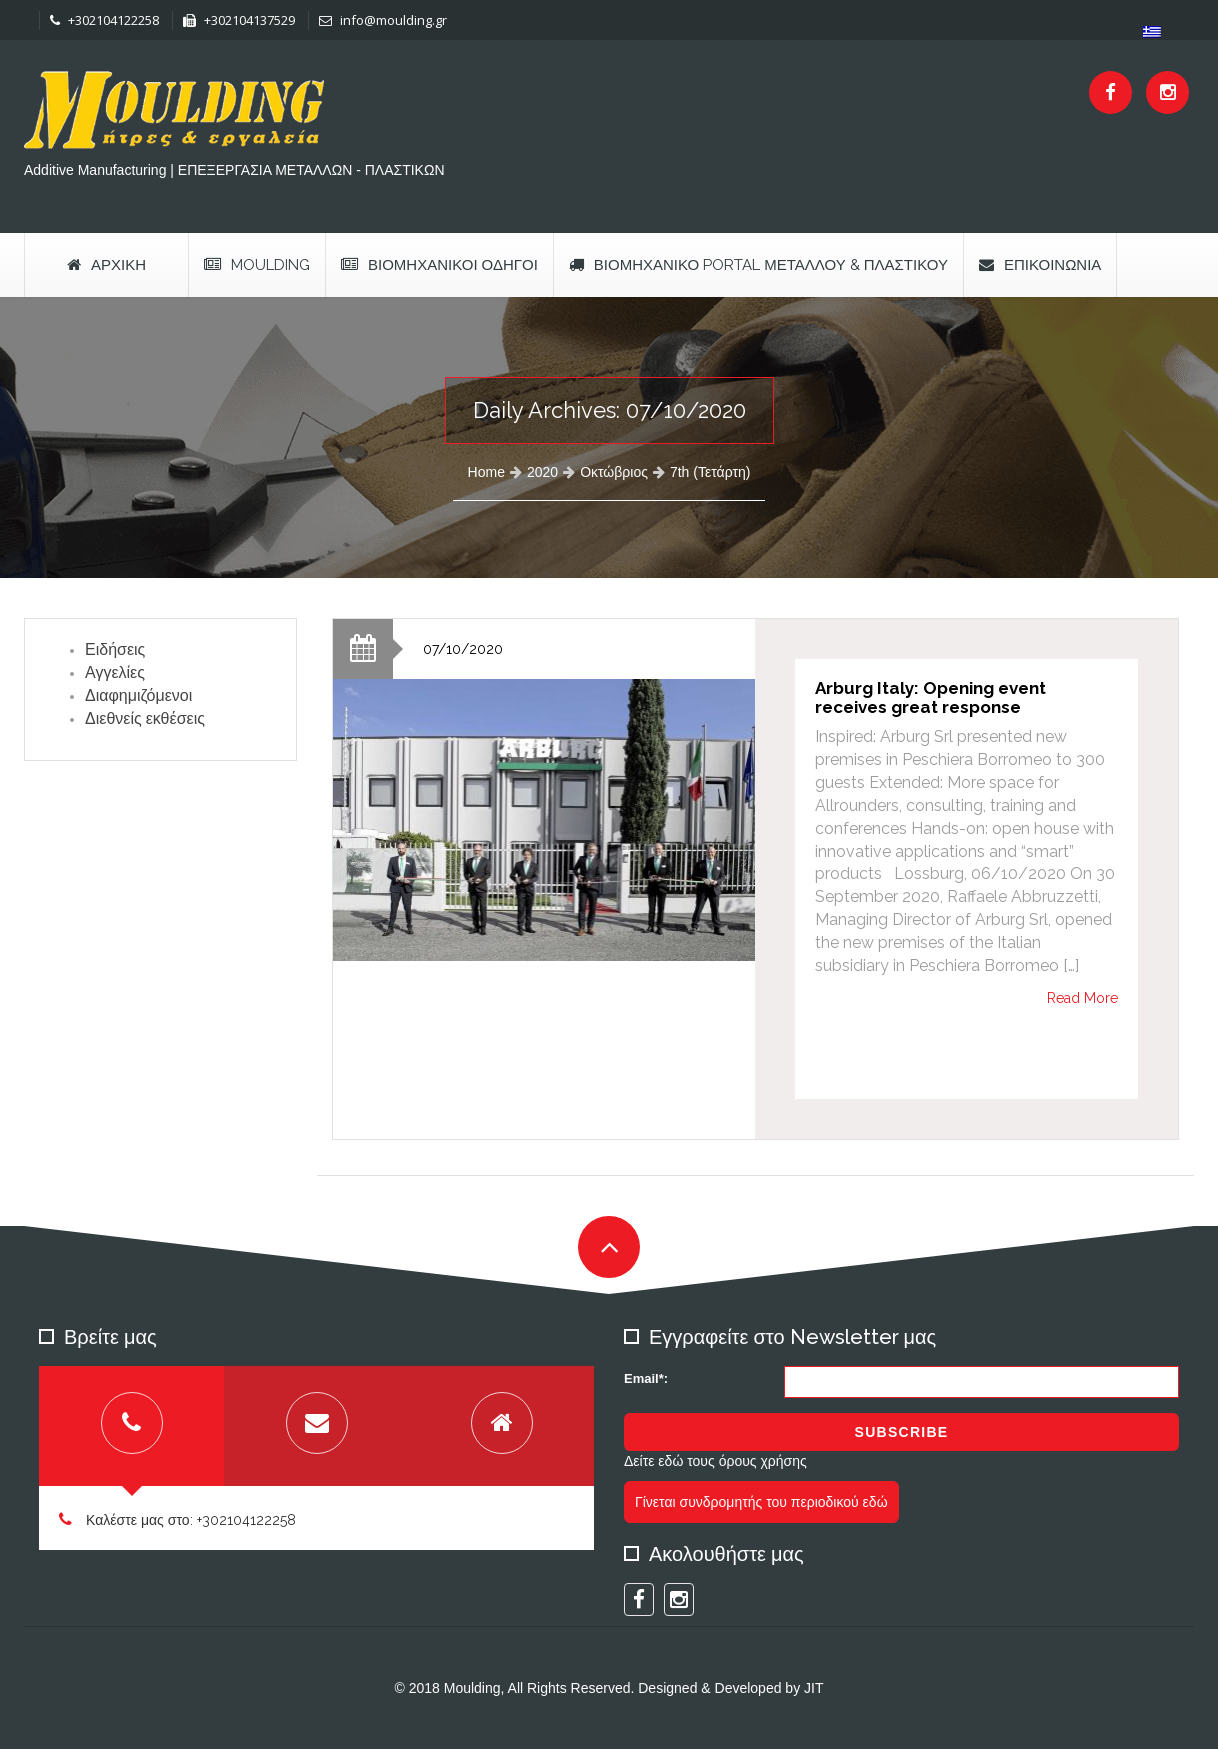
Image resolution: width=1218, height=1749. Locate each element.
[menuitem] (1152, 31)
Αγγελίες (115, 672)
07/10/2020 (463, 649)
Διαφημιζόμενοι (138, 695)
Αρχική (106, 265)
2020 (542, 472)
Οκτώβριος (614, 472)
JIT (813, 1688)
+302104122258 (104, 20)
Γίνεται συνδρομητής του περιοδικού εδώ (761, 1502)
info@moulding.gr (383, 20)
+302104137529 (239, 20)
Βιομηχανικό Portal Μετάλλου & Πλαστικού (758, 265)
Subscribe (902, 1432)
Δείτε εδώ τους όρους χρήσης (715, 1461)
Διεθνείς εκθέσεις (145, 718)
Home (486, 472)
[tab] (131, 1426)
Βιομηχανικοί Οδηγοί (439, 265)
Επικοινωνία (1040, 265)
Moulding (257, 265)
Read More (1082, 998)
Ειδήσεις (115, 649)
